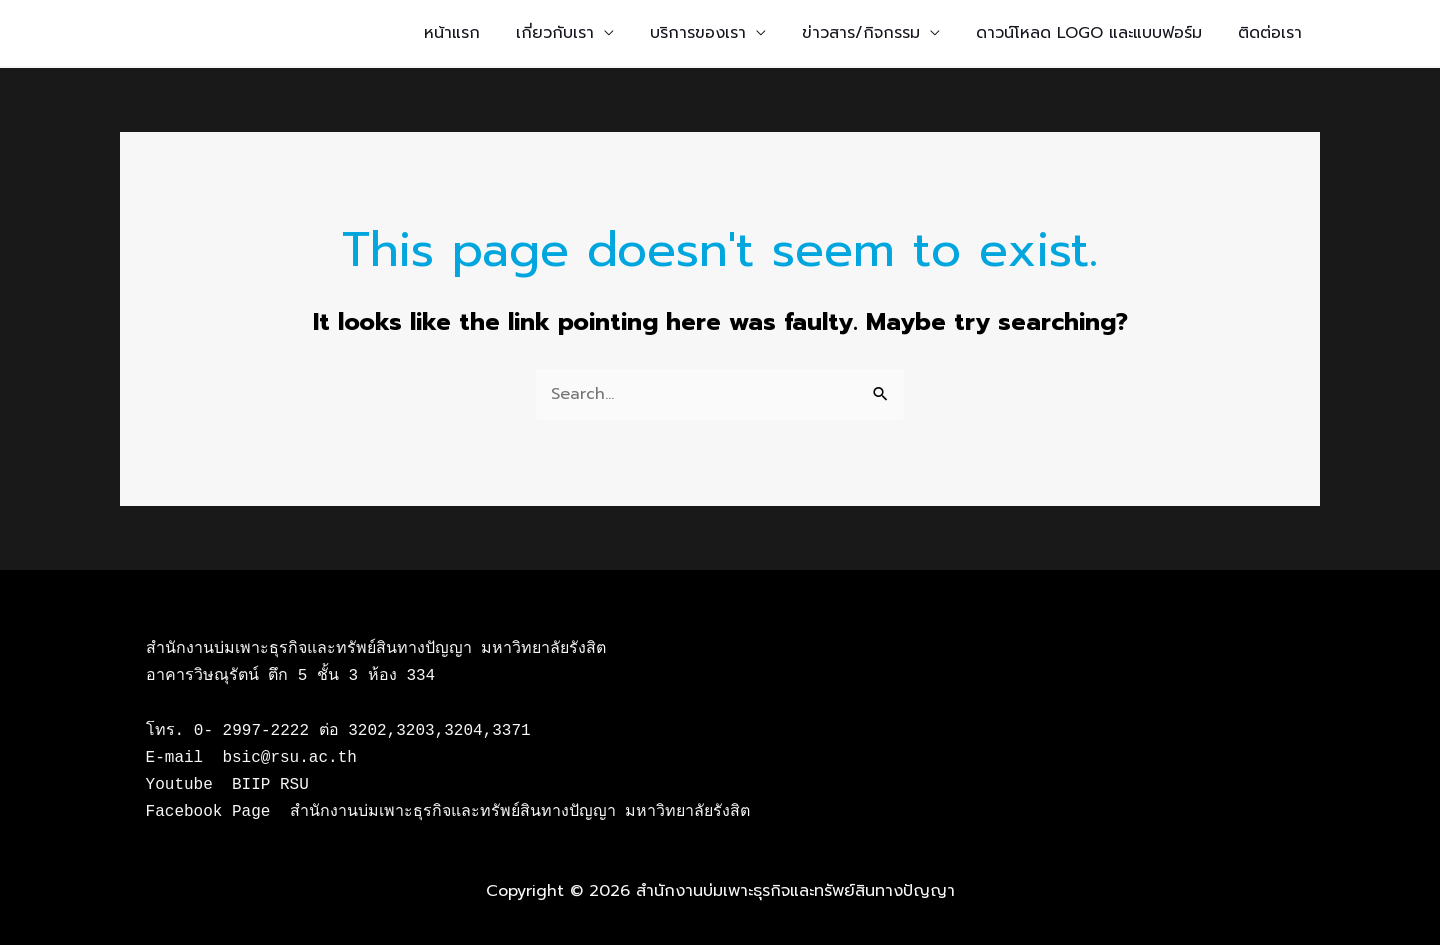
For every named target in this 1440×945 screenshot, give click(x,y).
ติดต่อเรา (1270, 33)
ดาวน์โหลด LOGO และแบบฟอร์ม (1089, 33)
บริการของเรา (698, 33)
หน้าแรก (452, 33)
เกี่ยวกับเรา (555, 33)
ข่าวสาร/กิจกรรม (861, 33)
